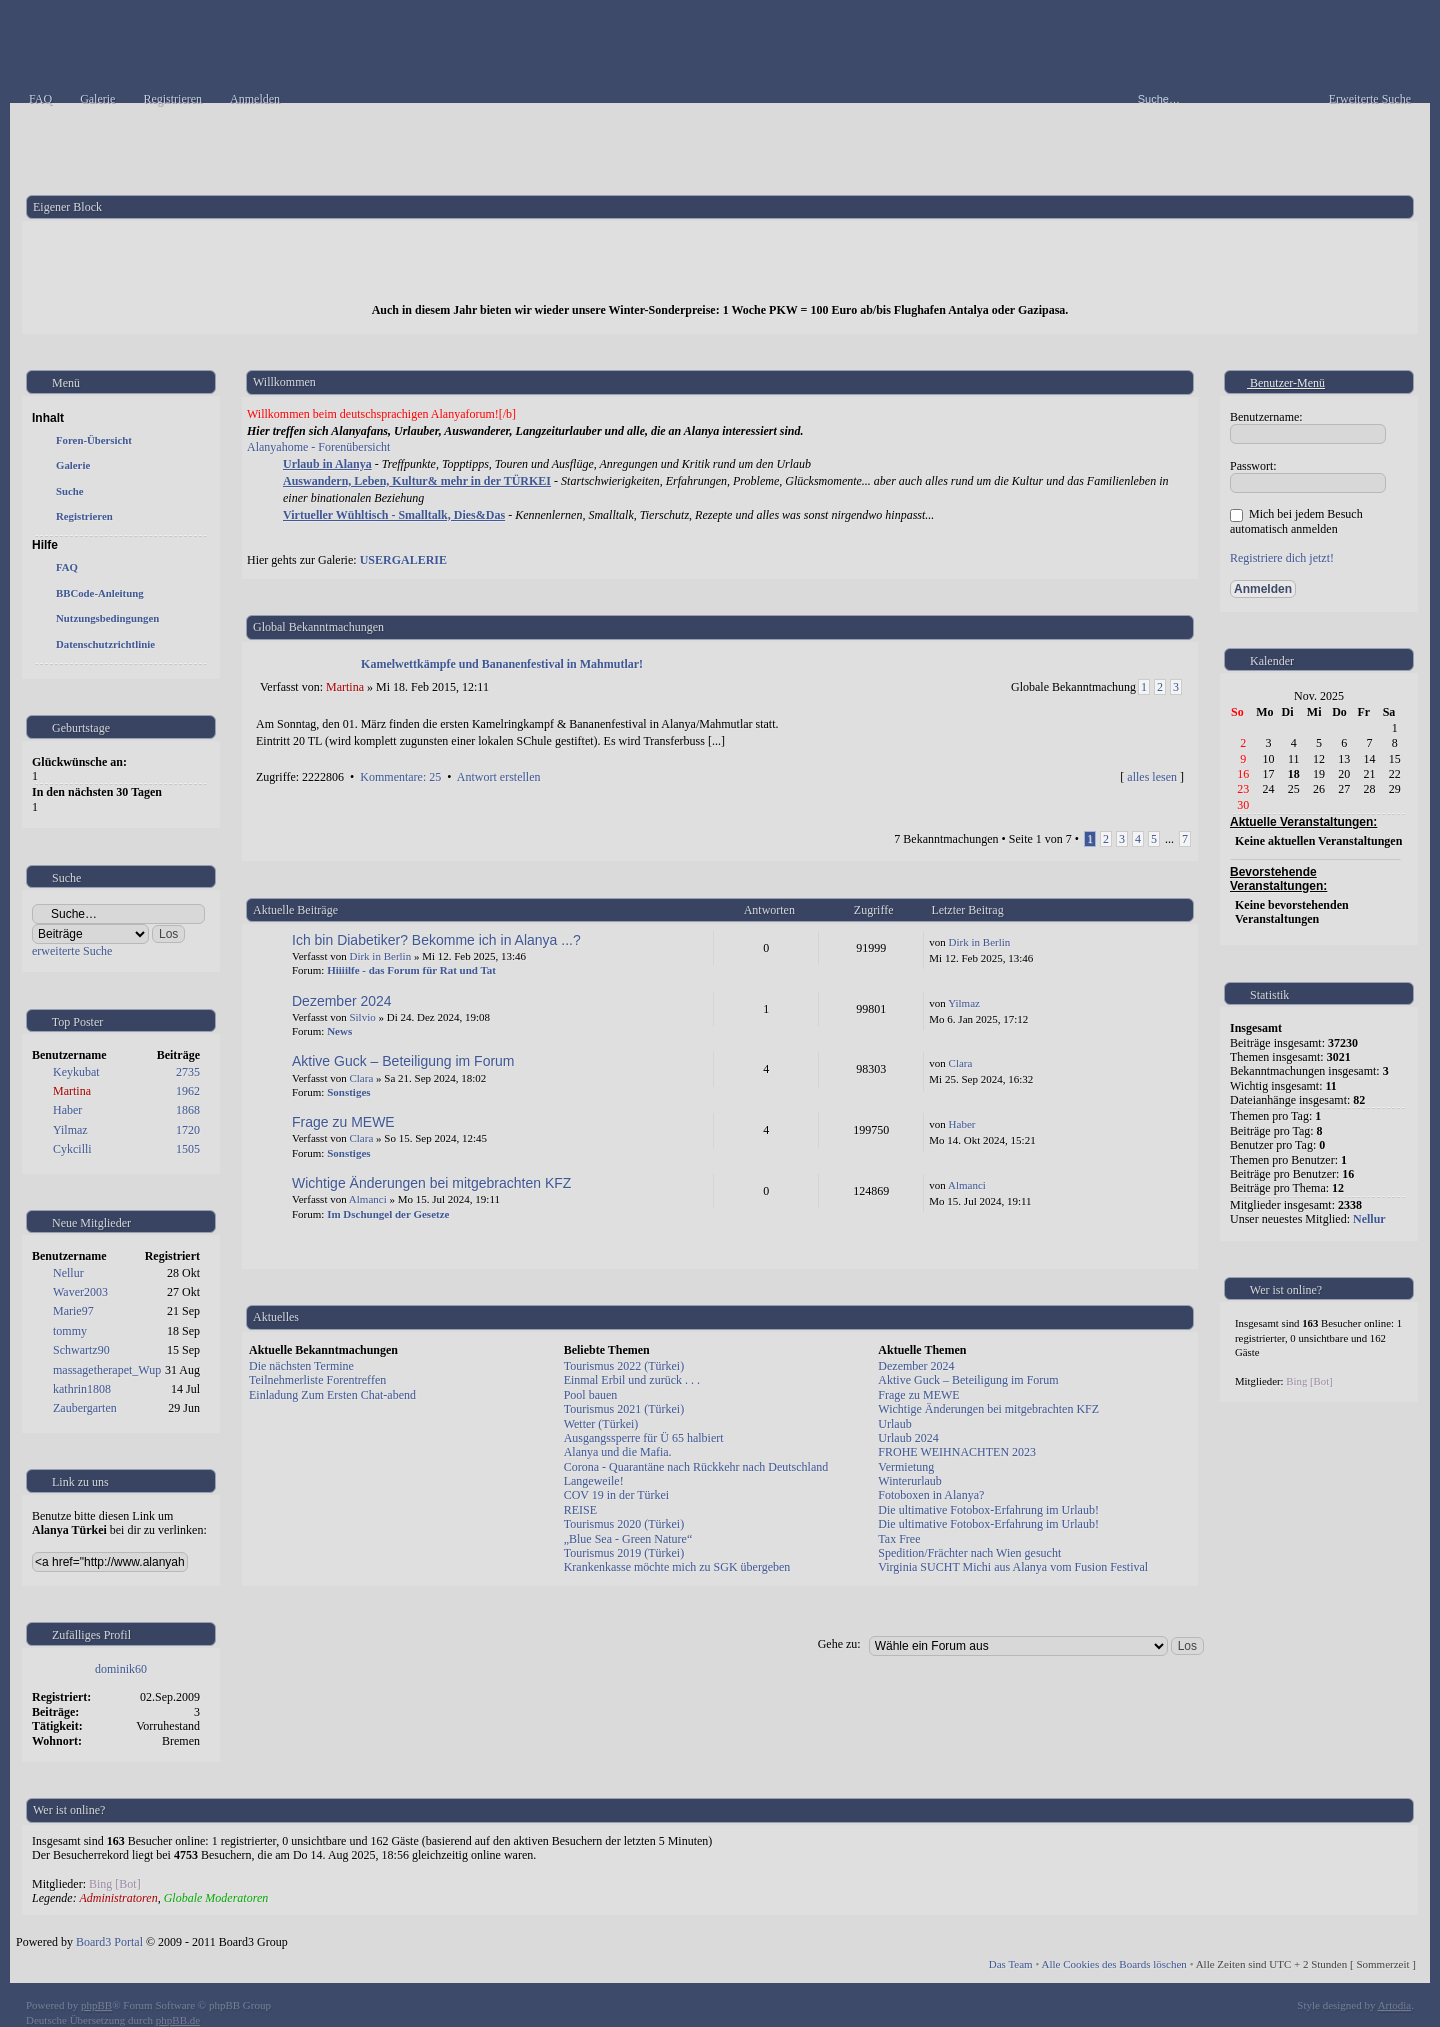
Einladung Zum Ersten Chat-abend (332, 1395)
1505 (188, 1149)
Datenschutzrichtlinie (105, 644)
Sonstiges (348, 1092)
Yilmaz (70, 1130)
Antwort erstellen (499, 777)
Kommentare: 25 (400, 777)
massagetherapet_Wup (107, 1370)
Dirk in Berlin (380, 956)
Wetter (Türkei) (601, 1424)
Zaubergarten (85, 1408)
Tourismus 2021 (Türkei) (624, 1409)
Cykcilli (72, 1149)
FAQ (67, 567)
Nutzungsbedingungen (107, 618)
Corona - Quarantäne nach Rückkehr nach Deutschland (696, 1467)
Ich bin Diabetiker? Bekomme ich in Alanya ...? (436, 940)
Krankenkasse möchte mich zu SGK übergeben (677, 1567)
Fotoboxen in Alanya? (931, 1495)
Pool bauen (591, 1395)
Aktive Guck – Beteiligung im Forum (403, 1061)
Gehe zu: (839, 1644)
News (339, 1031)
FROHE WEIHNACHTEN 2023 (957, 1452)
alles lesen (1152, 777)
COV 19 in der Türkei (617, 1495)
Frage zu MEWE (343, 1122)
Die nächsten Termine (301, 1366)
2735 (188, 1072)
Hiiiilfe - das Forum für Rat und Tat (411, 970)
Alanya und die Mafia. (618, 1452)
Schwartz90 (81, 1350)
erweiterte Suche (72, 951)
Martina (72, 1091)
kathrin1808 (82, 1389)
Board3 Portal (109, 1942)
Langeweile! (594, 1481)
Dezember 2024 (342, 1001)
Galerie (73, 465)
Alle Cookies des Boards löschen (1113, 1964)
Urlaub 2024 (908, 1438)
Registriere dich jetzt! (1282, 558)
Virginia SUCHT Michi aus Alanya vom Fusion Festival (1013, 1567)
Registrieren (84, 516)
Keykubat (76, 1072)
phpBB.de (178, 2020)
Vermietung (906, 1467)
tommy (70, 1331)
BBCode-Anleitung (100, 593)
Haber (67, 1110)
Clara (361, 1078)
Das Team (1011, 1964)
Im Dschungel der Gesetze (388, 1214)
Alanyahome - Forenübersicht (318, 447)
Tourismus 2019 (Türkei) (624, 1553)
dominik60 (121, 1669)
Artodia (1395, 2005)
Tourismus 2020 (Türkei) (624, 1524)
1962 (188, 1091)
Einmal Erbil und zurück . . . (632, 1380)
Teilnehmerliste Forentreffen (317, 1380)
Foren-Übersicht (94, 440)
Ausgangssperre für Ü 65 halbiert (644, 1438)
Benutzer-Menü (1278, 383)
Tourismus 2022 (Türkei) (624, 1366)
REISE (580, 1510)
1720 (188, 1130)
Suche (70, 491)
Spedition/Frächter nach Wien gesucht (969, 1553)
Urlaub (894, 1424)
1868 (188, 1110)
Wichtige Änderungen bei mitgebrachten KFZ (431, 1183)
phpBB (96, 2005)
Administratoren (118, 1898)
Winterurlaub (910, 1481)
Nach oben (1178, 797)
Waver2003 (80, 1292)
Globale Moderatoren (216, 1898)
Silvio (362, 1017)
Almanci (368, 1199)
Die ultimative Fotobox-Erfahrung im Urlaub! (988, 1510)
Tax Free (899, 1539)
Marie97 (73, 1311)
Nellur (68, 1273)
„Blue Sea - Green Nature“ (628, 1539)
